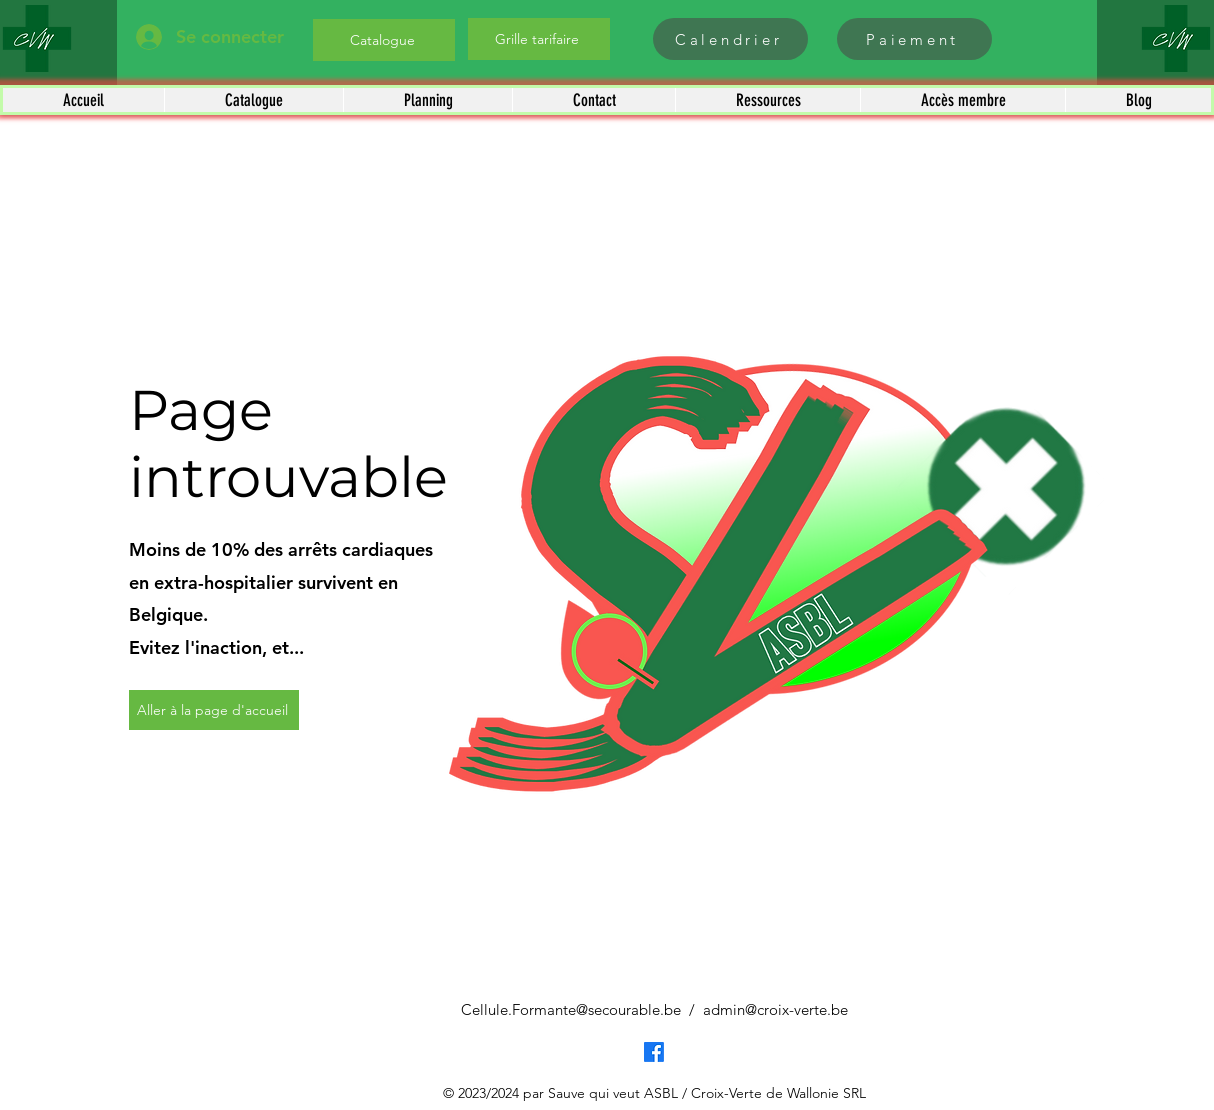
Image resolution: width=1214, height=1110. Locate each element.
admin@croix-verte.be (775, 1009)
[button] (253, 100)
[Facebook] (654, 1052)
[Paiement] (914, 39)
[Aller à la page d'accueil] (214, 710)
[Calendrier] (730, 39)
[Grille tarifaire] (539, 39)
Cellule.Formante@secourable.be (571, 1009)
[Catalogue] (384, 40)
